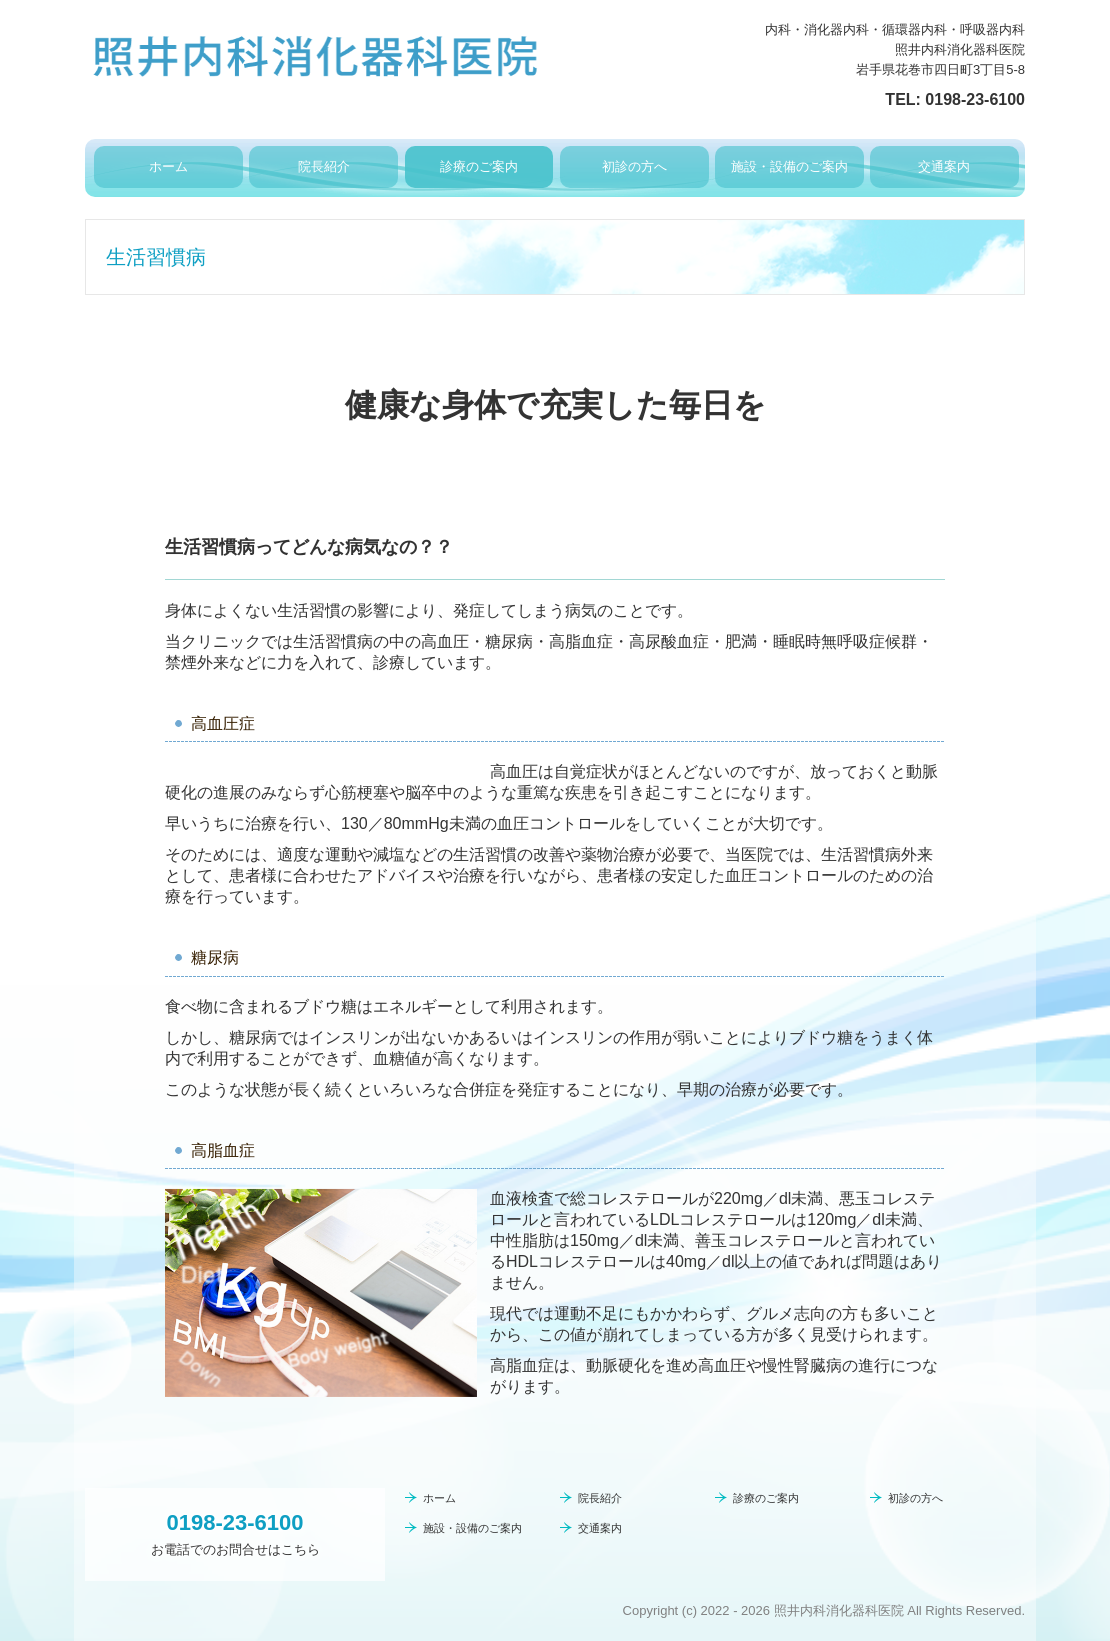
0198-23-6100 (975, 99)
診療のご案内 (479, 166)
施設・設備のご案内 (789, 166)
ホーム (168, 166)
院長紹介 (324, 166)
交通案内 (944, 166)
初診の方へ (634, 166)
